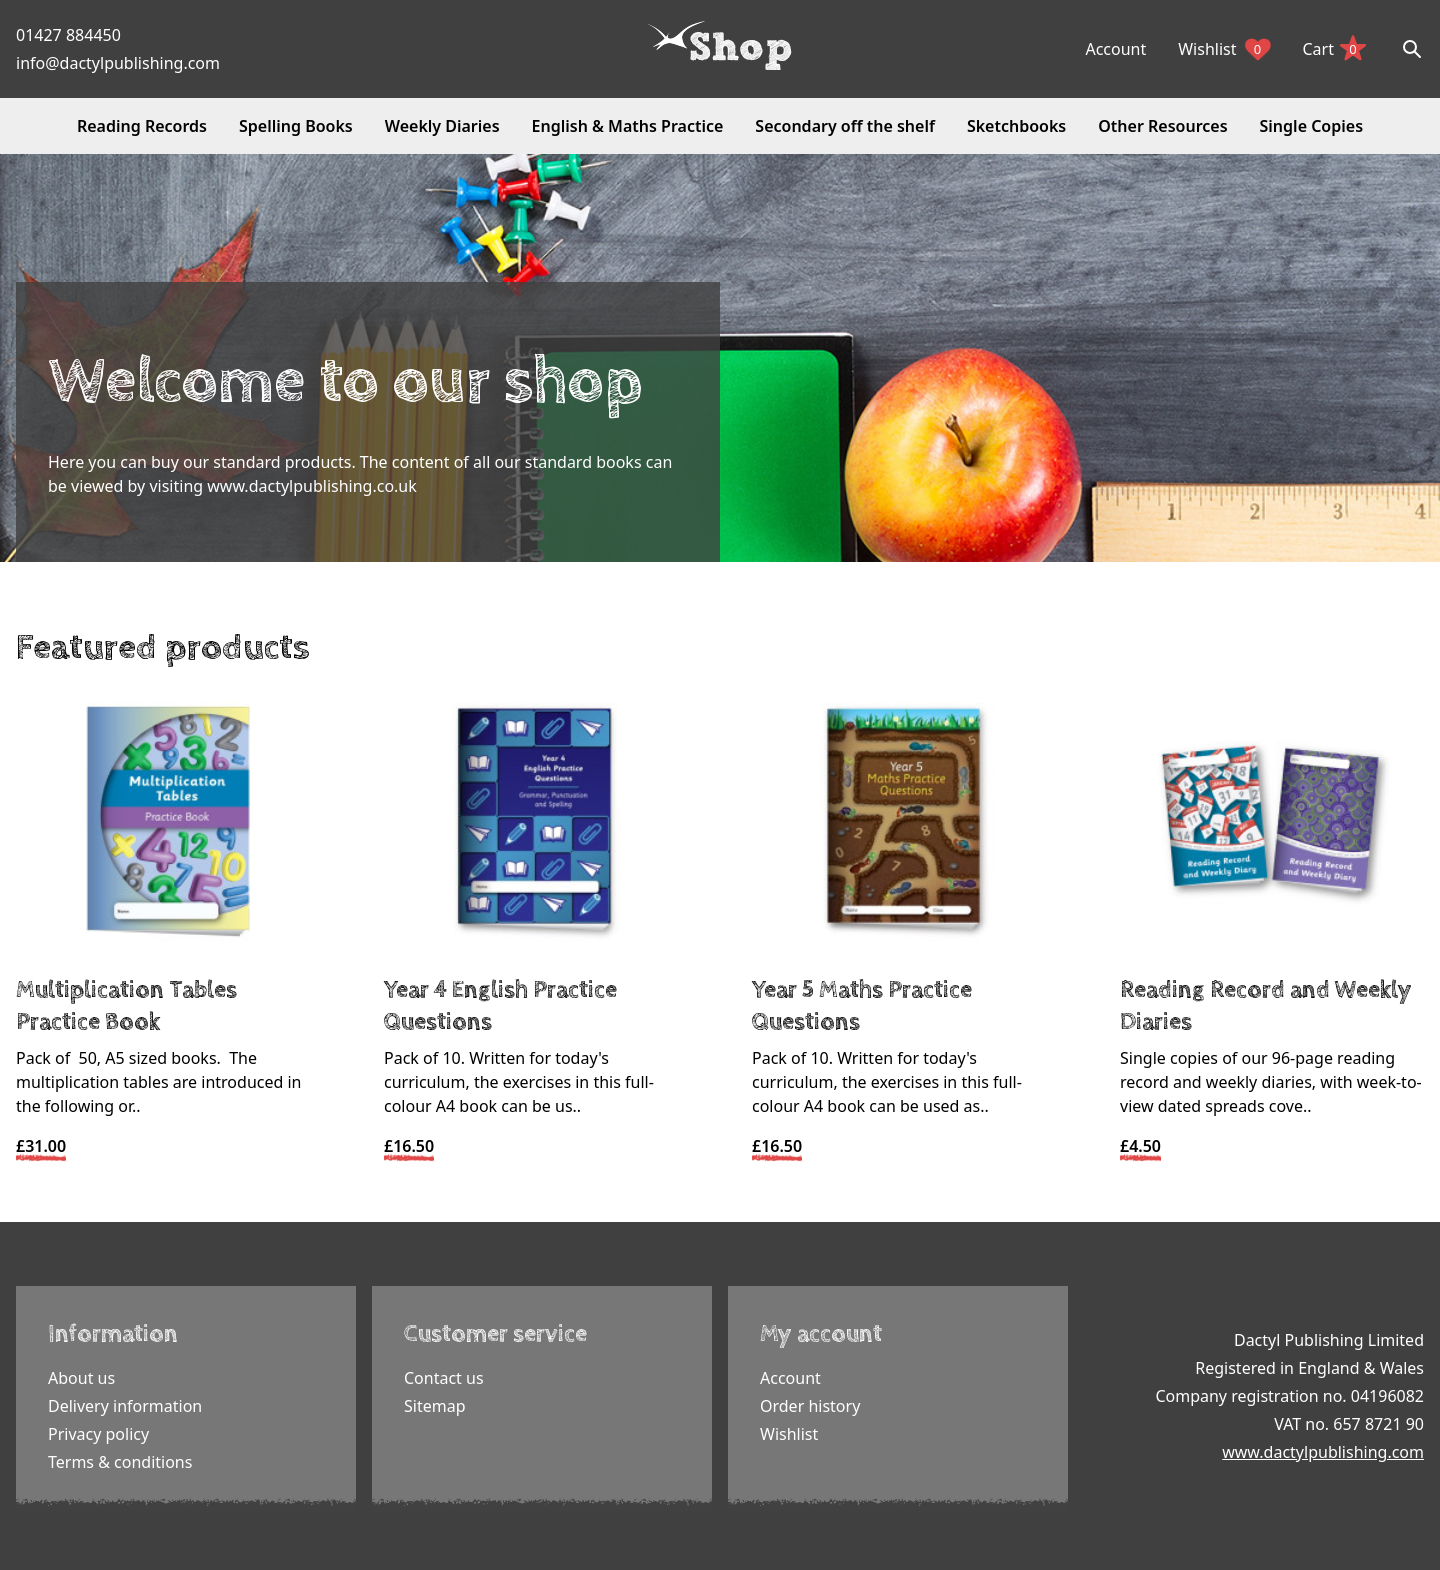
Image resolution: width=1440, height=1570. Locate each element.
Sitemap (435, 1406)
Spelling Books (296, 126)
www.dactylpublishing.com (1323, 1452)
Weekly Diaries (442, 126)
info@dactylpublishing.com (118, 63)
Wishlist (1224, 49)
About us (81, 1378)
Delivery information (125, 1406)
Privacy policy (98, 1434)
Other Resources (1162, 126)
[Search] (1412, 49)
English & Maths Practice (628, 126)
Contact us (444, 1378)
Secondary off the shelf (845, 126)
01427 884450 (68, 35)
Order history (810, 1406)
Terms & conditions (120, 1462)
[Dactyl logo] (720, 46)
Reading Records (142, 126)
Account (1115, 49)
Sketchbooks (1016, 126)
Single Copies (1311, 126)
